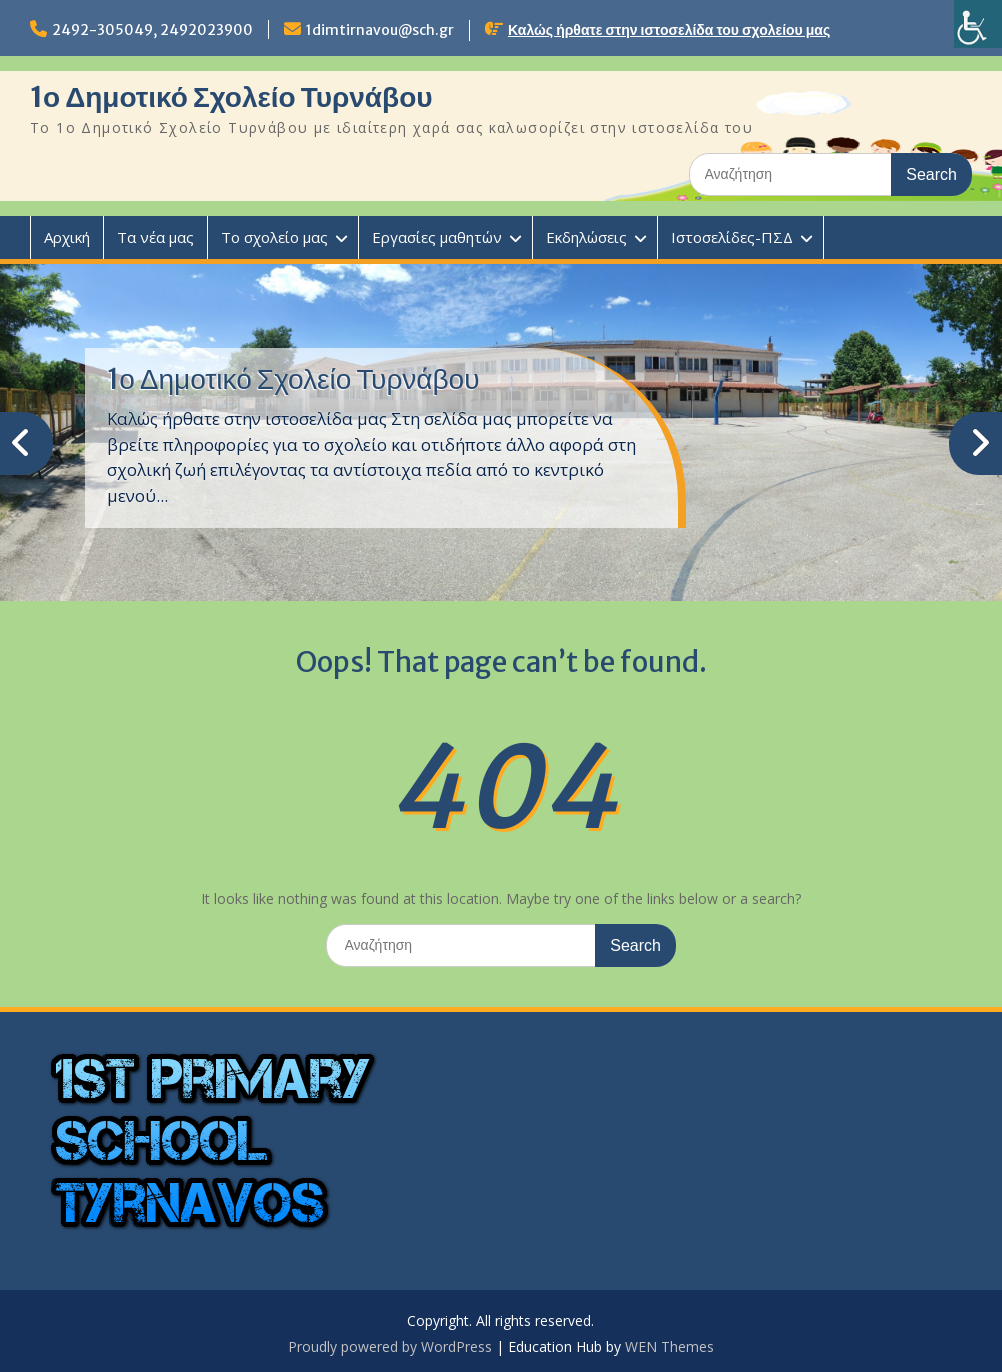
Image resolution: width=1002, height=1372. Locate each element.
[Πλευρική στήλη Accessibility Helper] (978, 24)
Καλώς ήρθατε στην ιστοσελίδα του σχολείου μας (669, 30)
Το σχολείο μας (274, 237)
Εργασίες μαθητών (437, 237)
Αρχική (67, 237)
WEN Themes (669, 1346)
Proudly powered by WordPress (390, 1346)
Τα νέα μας (155, 237)
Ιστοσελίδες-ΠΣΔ (732, 237)
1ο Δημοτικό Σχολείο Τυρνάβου (231, 97)
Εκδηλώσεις (586, 237)
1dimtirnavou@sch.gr (380, 30)
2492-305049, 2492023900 (152, 30)
